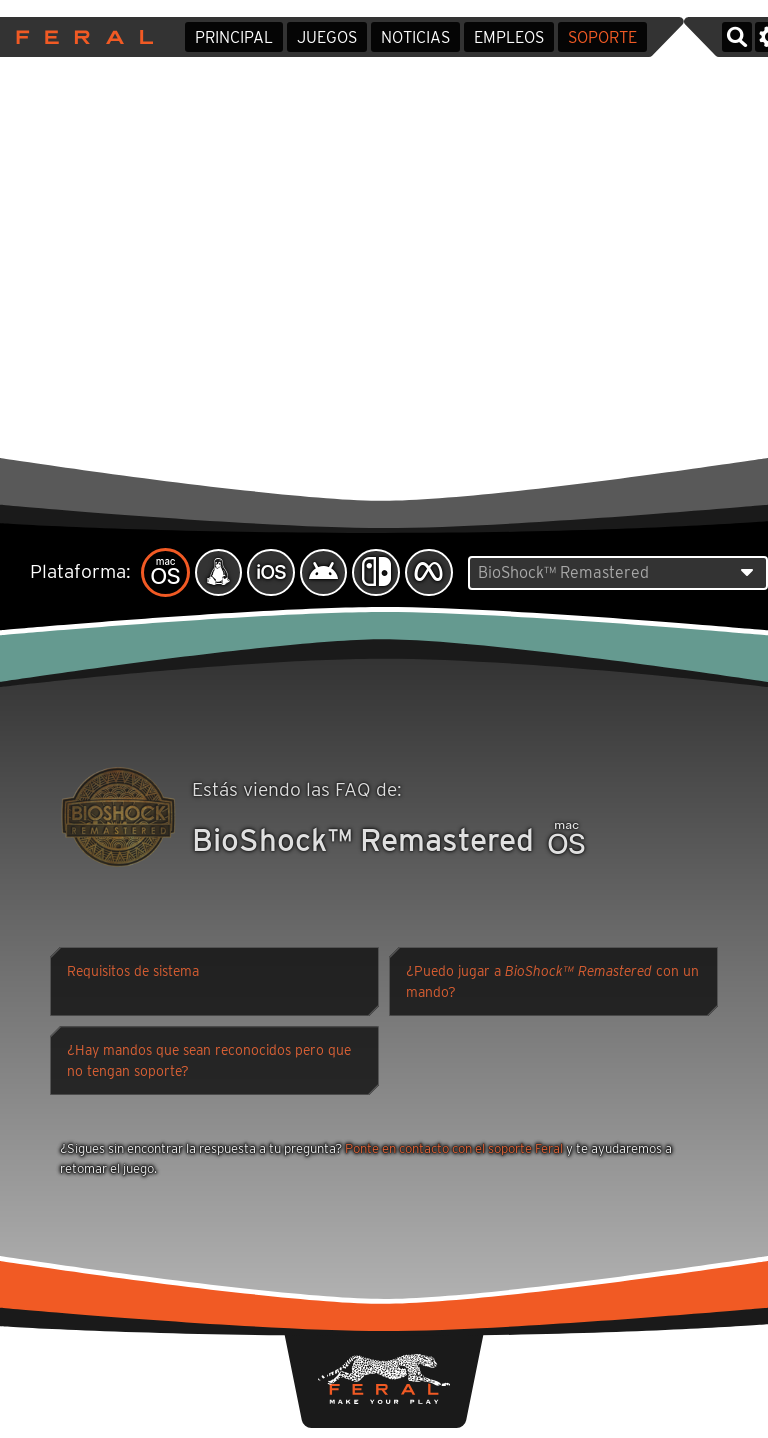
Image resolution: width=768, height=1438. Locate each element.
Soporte (602, 37)
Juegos (327, 37)
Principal (234, 37)
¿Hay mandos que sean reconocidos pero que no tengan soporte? (209, 1062)
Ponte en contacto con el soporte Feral (454, 1150)
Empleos (509, 37)
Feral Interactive (79, 37)
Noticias (415, 37)
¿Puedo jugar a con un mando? (552, 983)
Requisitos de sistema (133, 973)
